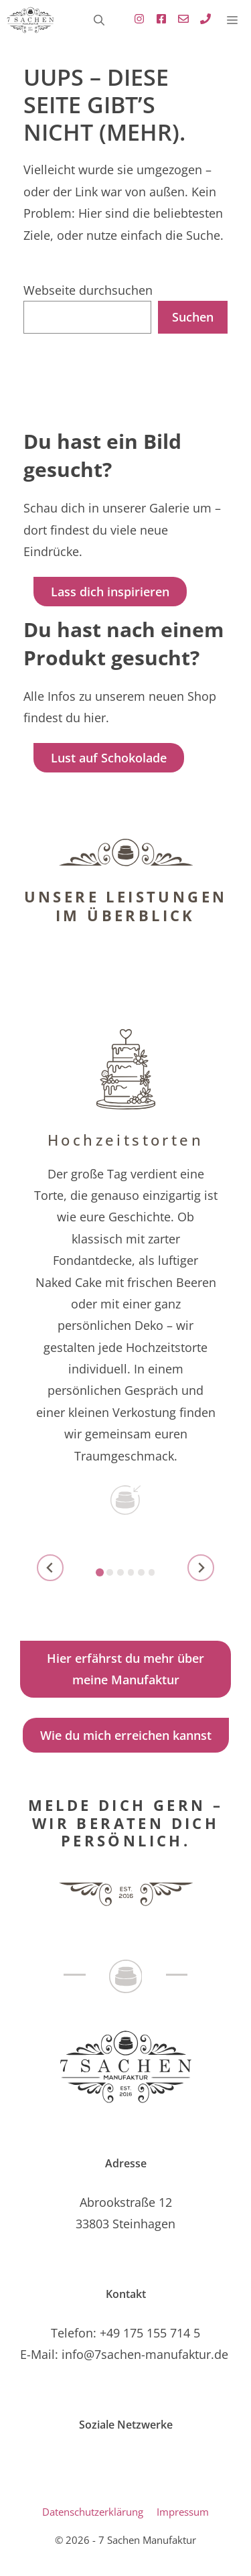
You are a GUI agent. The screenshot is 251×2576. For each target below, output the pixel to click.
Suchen (193, 317)
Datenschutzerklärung (92, 2511)
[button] (99, 20)
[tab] (100, 1572)
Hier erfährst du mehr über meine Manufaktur (125, 1669)
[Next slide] (200, 1567)
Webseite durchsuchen (88, 290)
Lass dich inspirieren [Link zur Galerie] (110, 592)
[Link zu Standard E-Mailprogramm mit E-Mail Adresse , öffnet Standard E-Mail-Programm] (180, 20)
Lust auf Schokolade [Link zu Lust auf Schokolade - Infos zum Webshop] (109, 758)
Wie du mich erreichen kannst (126, 1735)
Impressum (183, 2511)
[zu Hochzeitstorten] (125, 1285)
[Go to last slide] (50, 1567)
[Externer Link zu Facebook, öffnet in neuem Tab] (158, 20)
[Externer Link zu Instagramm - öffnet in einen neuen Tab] (136, 20)
